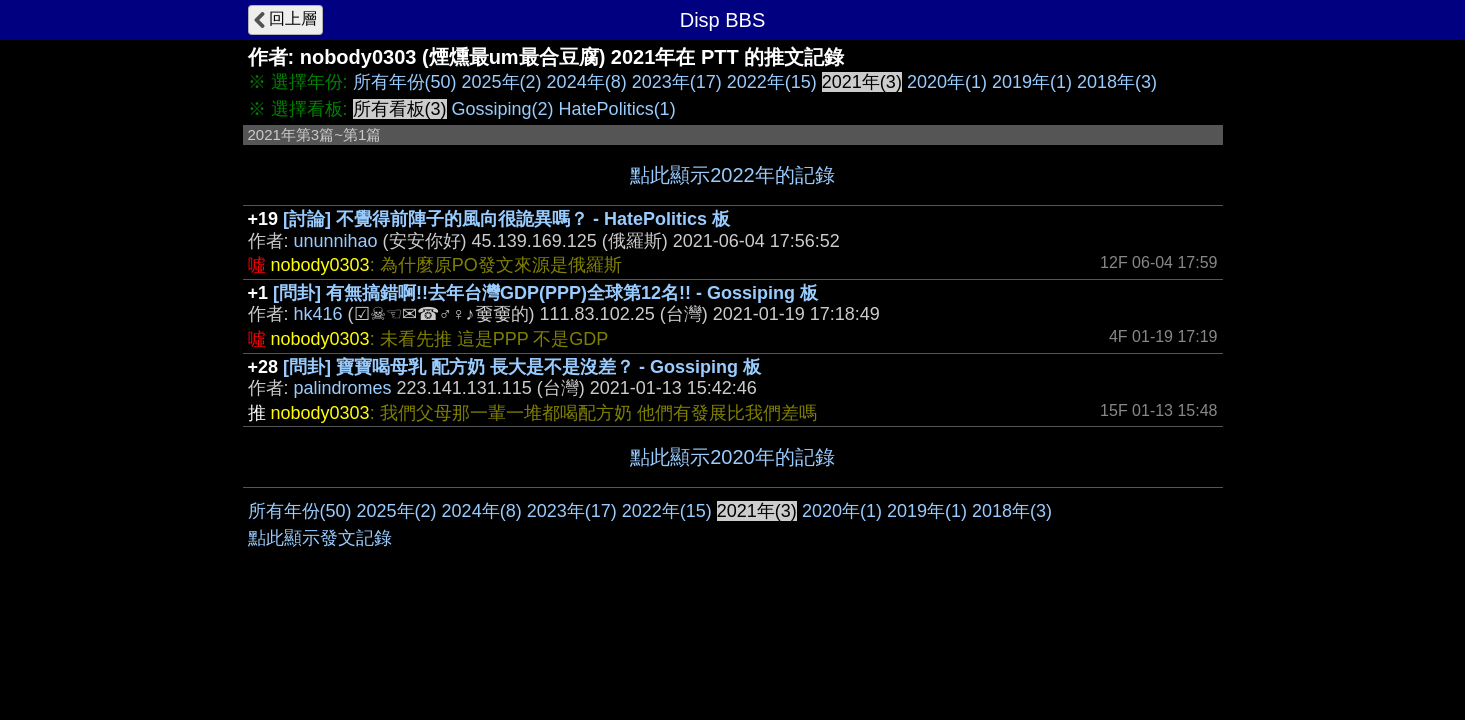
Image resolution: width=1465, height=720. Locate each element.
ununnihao (336, 241)
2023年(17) (677, 82)
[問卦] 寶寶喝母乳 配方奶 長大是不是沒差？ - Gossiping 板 (522, 367)
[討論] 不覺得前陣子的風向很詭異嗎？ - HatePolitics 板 (506, 219)
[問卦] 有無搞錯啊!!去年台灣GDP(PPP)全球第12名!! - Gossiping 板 (545, 293)
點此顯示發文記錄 (320, 538)
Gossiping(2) (503, 109)
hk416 (318, 314)
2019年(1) (1032, 82)
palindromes (343, 388)
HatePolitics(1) (617, 109)
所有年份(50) (405, 82)
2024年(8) (587, 82)
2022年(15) (772, 82)
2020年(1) (947, 82)
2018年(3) (1117, 82)
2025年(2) (502, 82)
